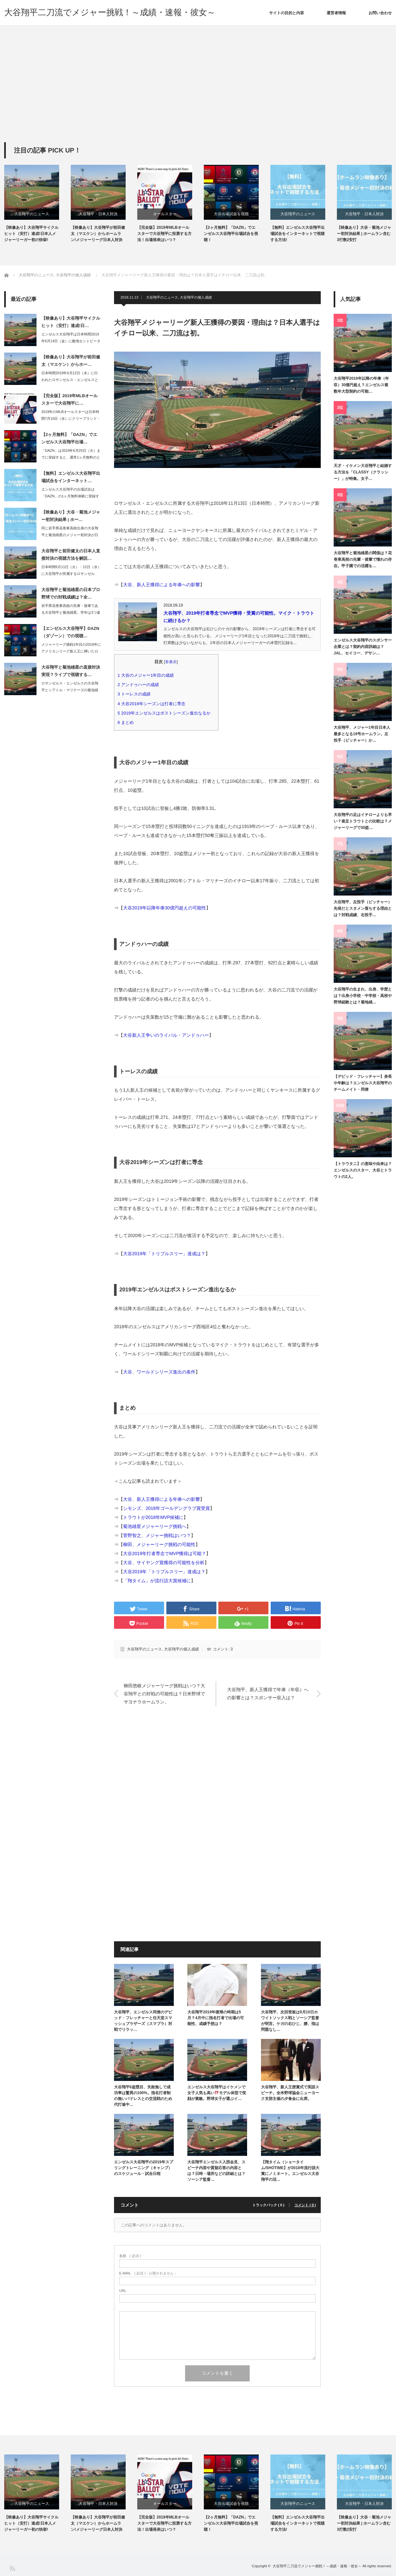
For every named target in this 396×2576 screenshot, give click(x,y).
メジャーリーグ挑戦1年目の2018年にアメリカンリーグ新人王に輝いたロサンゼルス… (71, 651)
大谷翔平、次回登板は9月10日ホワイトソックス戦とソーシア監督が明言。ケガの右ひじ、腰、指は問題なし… (290, 2021)
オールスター (164, 214)
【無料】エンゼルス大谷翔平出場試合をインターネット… (70, 477)
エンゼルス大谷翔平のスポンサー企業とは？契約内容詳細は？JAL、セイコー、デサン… (363, 647)
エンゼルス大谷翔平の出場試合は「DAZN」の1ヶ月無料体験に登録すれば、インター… (70, 496)
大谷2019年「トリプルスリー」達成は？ (164, 1253)
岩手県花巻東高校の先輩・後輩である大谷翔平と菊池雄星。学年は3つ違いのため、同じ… (70, 612)
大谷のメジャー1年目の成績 (148, 675)
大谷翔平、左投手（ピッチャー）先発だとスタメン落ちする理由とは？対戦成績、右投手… (363, 908)
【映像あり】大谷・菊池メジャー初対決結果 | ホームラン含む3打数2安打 (364, 233)
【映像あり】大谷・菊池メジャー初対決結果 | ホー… (70, 516)
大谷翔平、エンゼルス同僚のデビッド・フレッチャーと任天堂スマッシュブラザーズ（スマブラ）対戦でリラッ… (143, 2021)
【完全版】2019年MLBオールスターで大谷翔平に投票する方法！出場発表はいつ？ (164, 233)
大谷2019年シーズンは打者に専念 (154, 703)
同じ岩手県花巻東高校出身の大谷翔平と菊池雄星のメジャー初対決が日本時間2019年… (69, 535)
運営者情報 (336, 13)
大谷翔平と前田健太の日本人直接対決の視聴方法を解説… (70, 554)
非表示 (171, 662)
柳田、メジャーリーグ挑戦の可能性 (159, 1544)
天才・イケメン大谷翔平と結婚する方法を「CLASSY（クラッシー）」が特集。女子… (363, 472)
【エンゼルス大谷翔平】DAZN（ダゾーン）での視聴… (70, 632)
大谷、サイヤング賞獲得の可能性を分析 (163, 1562)
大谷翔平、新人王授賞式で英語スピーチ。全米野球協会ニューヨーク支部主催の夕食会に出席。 (290, 2093)
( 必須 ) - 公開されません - (147, 2273)
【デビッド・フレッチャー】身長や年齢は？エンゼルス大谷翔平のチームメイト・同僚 (363, 1083)
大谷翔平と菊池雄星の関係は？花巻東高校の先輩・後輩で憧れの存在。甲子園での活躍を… (363, 559)
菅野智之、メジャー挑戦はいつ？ (157, 1535)
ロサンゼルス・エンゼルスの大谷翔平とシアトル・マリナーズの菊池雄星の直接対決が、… (69, 690)
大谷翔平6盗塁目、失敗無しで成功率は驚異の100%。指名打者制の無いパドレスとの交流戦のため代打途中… (143, 2096)
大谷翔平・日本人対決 (98, 214)
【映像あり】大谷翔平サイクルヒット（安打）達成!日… (70, 322)
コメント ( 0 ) (305, 2205)
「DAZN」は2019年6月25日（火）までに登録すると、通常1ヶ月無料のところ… (70, 457)
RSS (12, 2568)
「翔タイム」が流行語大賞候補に (157, 1580)
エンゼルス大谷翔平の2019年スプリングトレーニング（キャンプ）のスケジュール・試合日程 (143, 2168)
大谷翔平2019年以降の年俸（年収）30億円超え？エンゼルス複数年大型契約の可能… (361, 385)
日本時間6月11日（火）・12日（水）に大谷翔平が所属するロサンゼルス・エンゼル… (71, 573)
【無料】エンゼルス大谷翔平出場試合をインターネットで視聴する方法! (297, 233)
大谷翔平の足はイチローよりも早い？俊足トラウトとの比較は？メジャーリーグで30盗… (363, 821)
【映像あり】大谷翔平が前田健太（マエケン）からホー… (70, 361)
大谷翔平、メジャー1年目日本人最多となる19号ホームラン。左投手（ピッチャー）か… (362, 734)
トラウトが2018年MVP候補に (153, 1517)
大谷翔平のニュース (31, 214)
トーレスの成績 (136, 694)
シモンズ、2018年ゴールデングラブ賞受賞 (166, 1508)
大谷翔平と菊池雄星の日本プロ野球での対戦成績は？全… (70, 593)
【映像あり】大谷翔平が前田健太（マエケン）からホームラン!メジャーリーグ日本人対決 (98, 233)
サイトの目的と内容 (286, 13)
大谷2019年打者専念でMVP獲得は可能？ (164, 1553)
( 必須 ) (130, 2256)
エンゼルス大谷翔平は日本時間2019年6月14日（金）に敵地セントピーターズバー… (70, 341)
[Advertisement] (198, 93)
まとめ (128, 722)
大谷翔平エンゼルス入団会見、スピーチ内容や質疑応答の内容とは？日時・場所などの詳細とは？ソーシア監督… (216, 2171)
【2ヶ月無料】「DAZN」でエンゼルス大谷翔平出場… (69, 438)
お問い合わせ (380, 13)
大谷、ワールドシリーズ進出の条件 (159, 1371)
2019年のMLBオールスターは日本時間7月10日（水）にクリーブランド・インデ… (70, 418)
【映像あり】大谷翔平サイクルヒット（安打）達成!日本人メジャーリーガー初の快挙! (31, 233)
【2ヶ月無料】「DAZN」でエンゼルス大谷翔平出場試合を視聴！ (231, 233)
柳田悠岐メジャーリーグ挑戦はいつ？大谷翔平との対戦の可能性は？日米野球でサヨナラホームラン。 (164, 1693)
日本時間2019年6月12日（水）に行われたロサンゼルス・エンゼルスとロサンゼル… (69, 379)
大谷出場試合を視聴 (231, 214)
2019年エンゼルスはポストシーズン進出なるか (166, 713)
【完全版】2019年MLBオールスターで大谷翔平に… (69, 399)
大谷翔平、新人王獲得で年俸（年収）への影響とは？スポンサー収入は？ (267, 1693)
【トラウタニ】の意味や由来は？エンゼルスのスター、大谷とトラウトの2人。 (363, 1170)
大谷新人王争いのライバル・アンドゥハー (166, 1035)
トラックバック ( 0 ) (268, 2205)
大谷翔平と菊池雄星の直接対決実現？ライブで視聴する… (70, 671)
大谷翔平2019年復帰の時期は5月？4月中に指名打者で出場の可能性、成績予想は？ (215, 2018)
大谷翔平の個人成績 (196, 297)
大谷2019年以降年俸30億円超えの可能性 (164, 907)
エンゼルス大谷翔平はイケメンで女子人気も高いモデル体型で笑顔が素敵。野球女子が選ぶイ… (216, 2093)
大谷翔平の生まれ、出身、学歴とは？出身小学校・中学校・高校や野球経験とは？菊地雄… (363, 996)
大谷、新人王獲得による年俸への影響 (161, 584)
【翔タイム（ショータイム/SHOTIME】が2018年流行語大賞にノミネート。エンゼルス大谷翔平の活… (290, 2171)
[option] (37, 204)
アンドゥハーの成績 (140, 684)
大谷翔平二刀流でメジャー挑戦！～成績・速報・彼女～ (109, 12)
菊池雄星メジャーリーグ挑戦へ (154, 1526)
